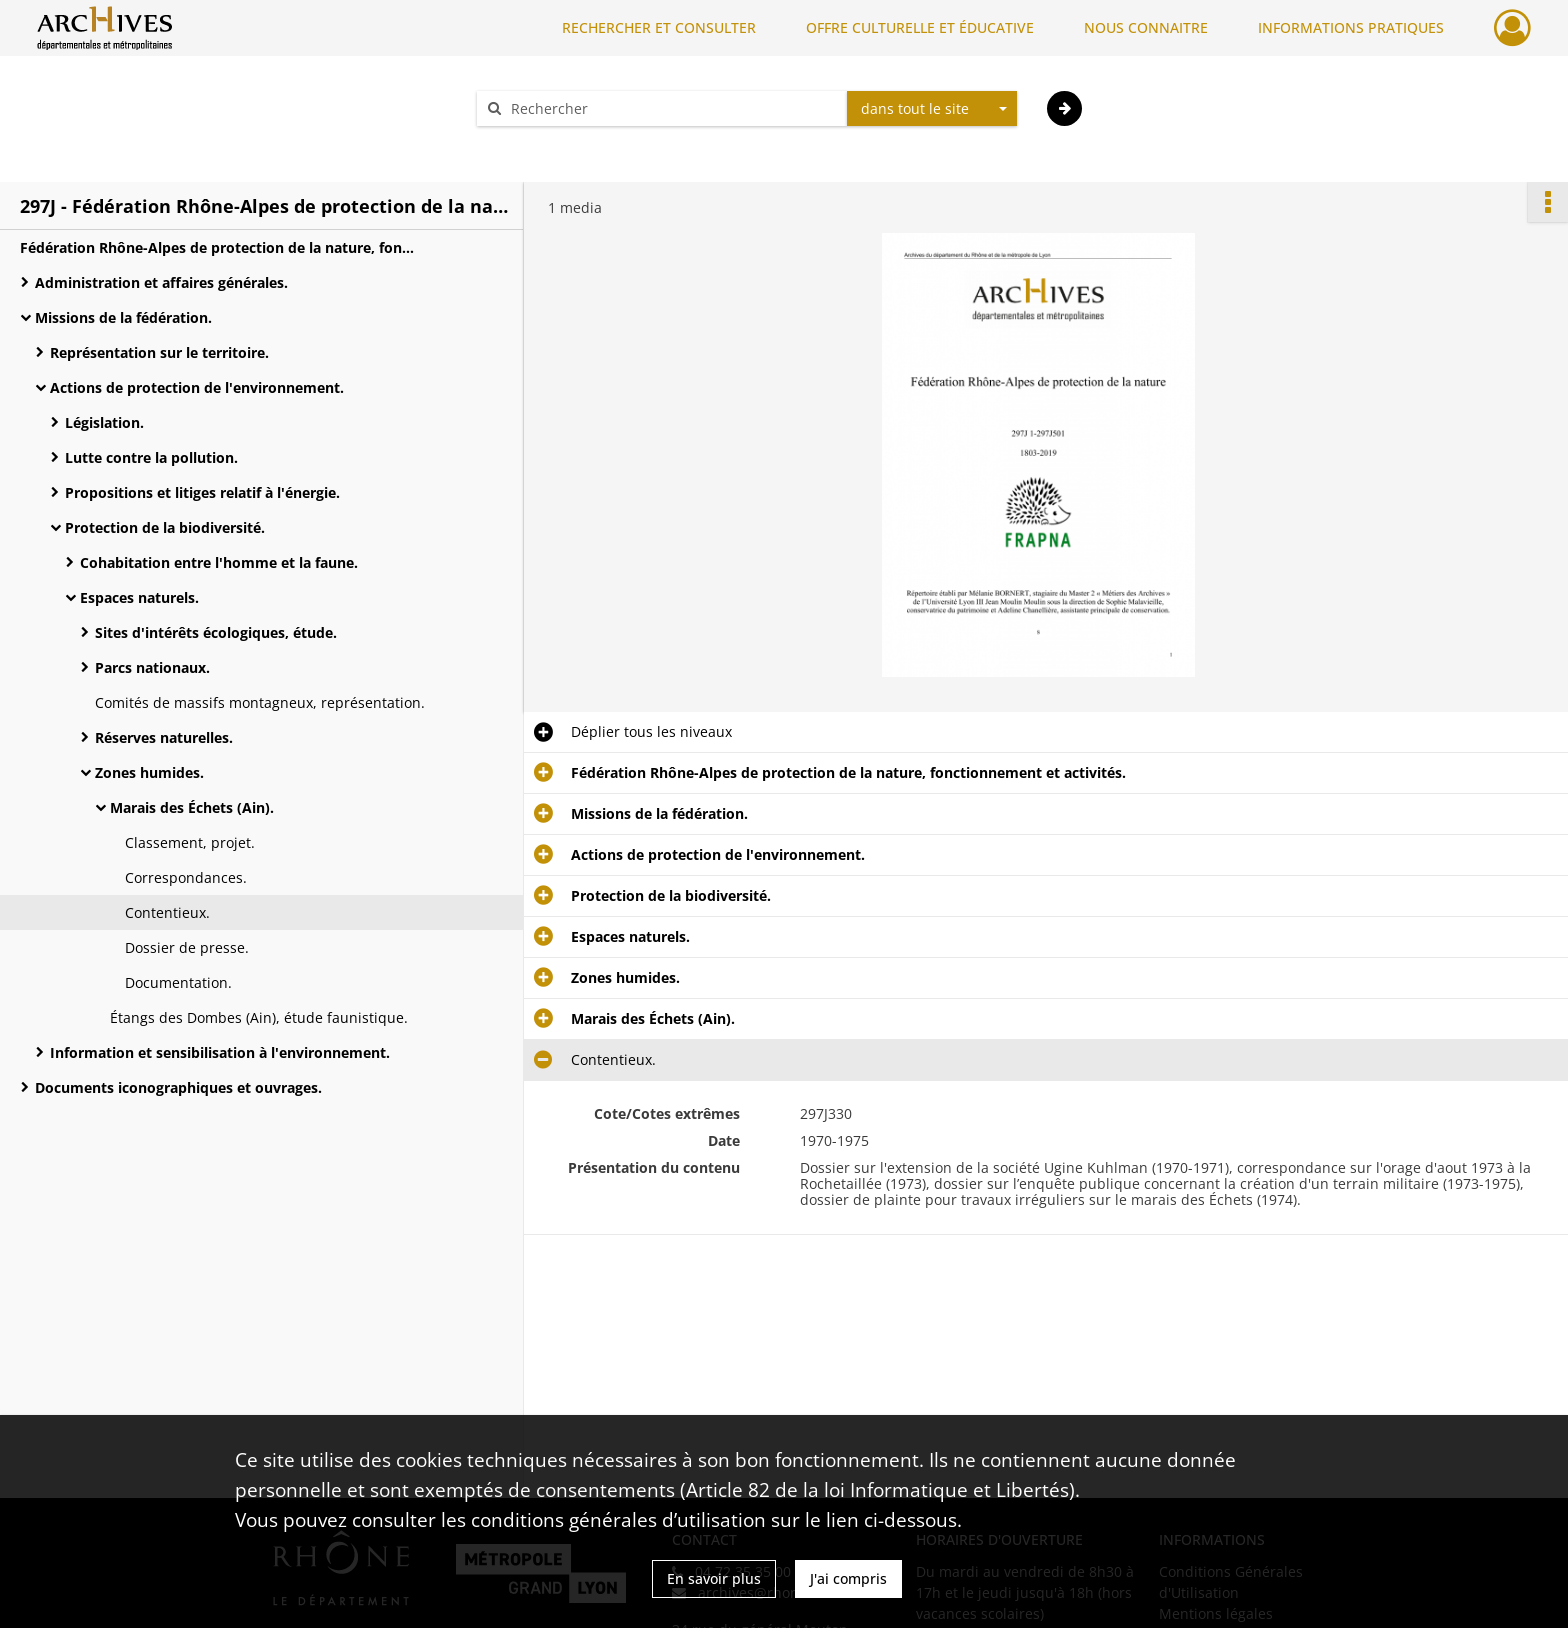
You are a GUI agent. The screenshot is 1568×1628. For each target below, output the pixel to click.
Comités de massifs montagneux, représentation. (260, 702)
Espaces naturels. (139, 597)
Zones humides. (149, 772)
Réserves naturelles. (164, 737)
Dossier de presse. (187, 947)
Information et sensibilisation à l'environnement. (220, 1052)
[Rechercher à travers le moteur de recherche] (672, 108)
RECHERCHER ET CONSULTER (659, 27)
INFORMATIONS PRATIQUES (1351, 27)
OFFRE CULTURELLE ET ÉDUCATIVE (920, 27)
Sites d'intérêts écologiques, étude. (216, 632)
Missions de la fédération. (123, 317)
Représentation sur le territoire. (159, 352)
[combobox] (932, 109)
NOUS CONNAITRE (1146, 27)
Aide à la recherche (554, 143)
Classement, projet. (190, 842)
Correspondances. (186, 877)
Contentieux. (167, 912)
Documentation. (178, 982)
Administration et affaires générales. (161, 282)
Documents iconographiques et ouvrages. (178, 1087)
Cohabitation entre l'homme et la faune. (219, 562)
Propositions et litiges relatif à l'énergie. (202, 492)
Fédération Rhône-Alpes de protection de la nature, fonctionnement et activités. (220, 247)
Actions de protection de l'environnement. (197, 387)
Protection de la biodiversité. (165, 527)
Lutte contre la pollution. (151, 457)
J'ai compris (848, 1578)
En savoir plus (714, 1578)
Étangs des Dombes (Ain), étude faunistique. (259, 1017)
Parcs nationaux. (152, 667)
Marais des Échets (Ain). (192, 807)
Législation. (104, 422)
